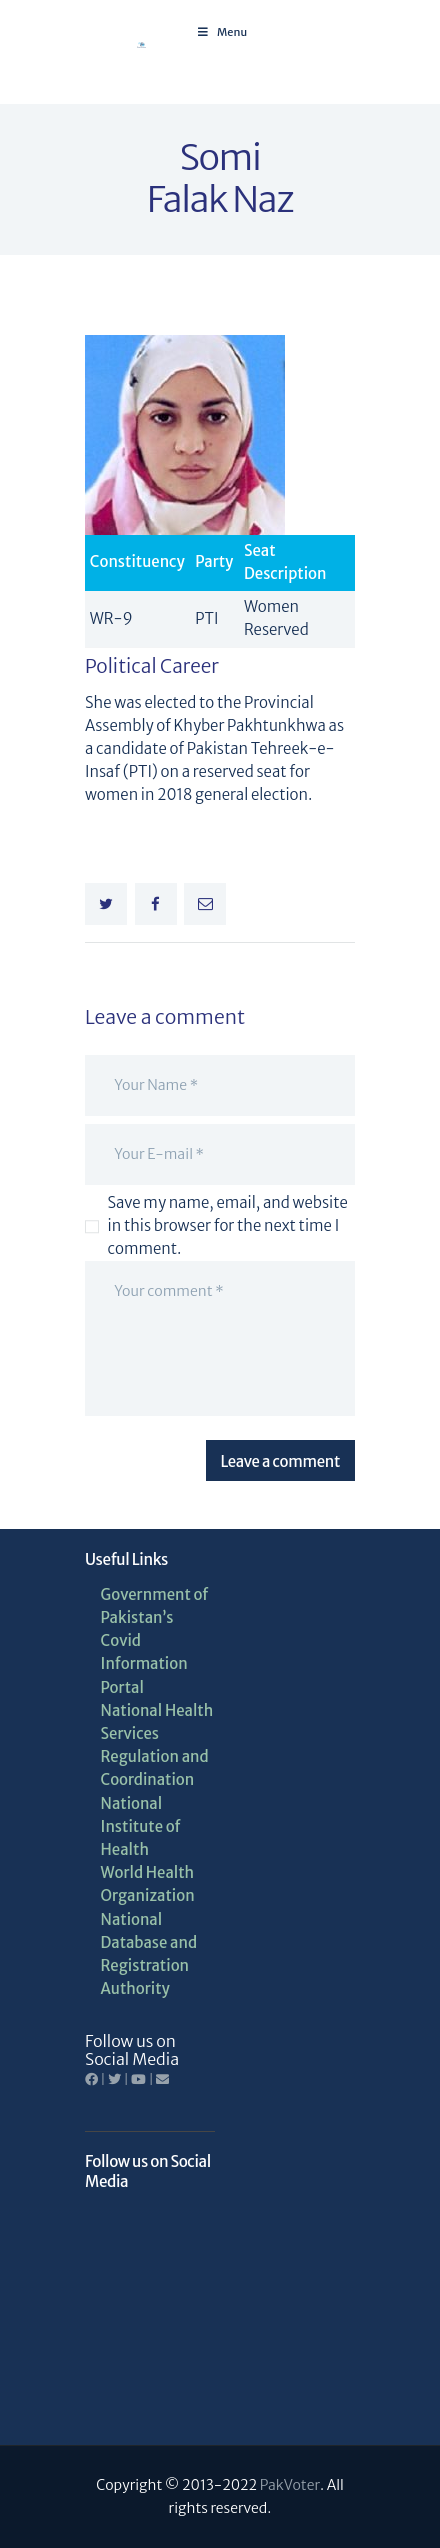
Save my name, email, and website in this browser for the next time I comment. (228, 1225)
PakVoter (290, 2485)
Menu (221, 32)
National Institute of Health (141, 1826)
